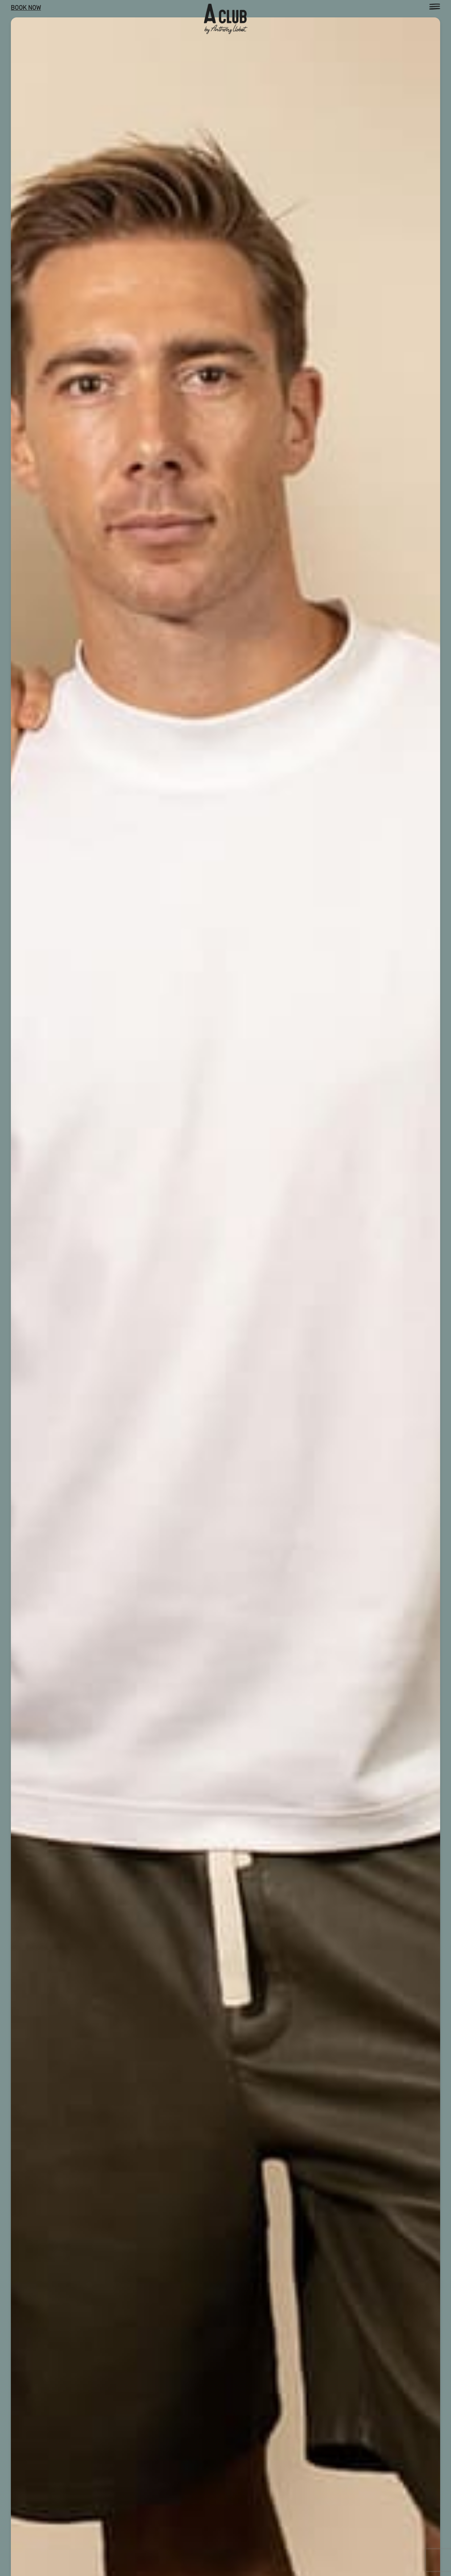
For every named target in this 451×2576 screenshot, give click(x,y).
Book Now (26, 8)
